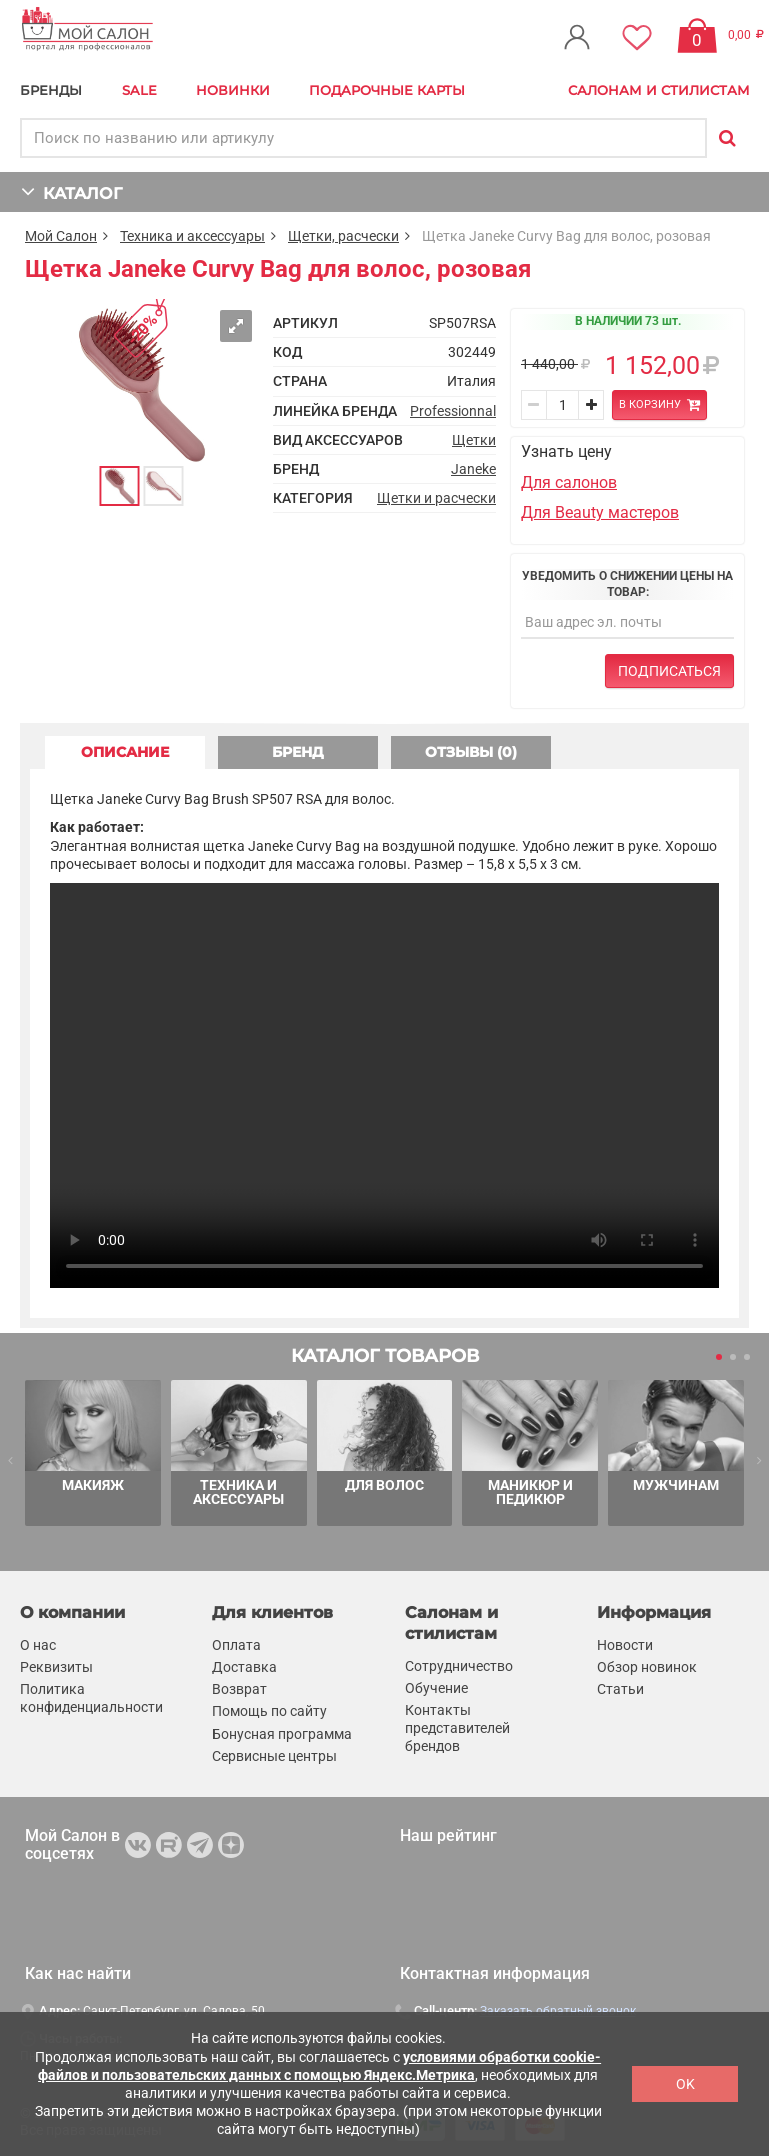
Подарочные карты (387, 90)
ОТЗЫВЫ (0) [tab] (471, 752)
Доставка (244, 1667)
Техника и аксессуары (192, 236)
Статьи (620, 1689)
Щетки (474, 440)
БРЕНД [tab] (298, 752)
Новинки (233, 90)
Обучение (436, 1688)
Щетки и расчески (436, 498)
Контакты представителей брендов (457, 1728)
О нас (38, 1645)
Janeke (473, 469)
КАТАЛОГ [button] (71, 191)
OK (685, 2084)
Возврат (239, 1689)
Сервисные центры (274, 1756)
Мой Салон (61, 236)
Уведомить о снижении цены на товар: (627, 584)
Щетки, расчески (343, 236)
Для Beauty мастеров (600, 512)
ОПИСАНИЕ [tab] (125, 752)
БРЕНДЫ (51, 90)
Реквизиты (56, 1667)
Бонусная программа (282, 1734)
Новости (625, 1645)
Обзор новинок (647, 1667)
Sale (139, 90)
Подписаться (669, 671)
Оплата (236, 1645)
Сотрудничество (459, 1666)
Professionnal (453, 411)
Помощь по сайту (269, 1711)
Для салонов (569, 482)
